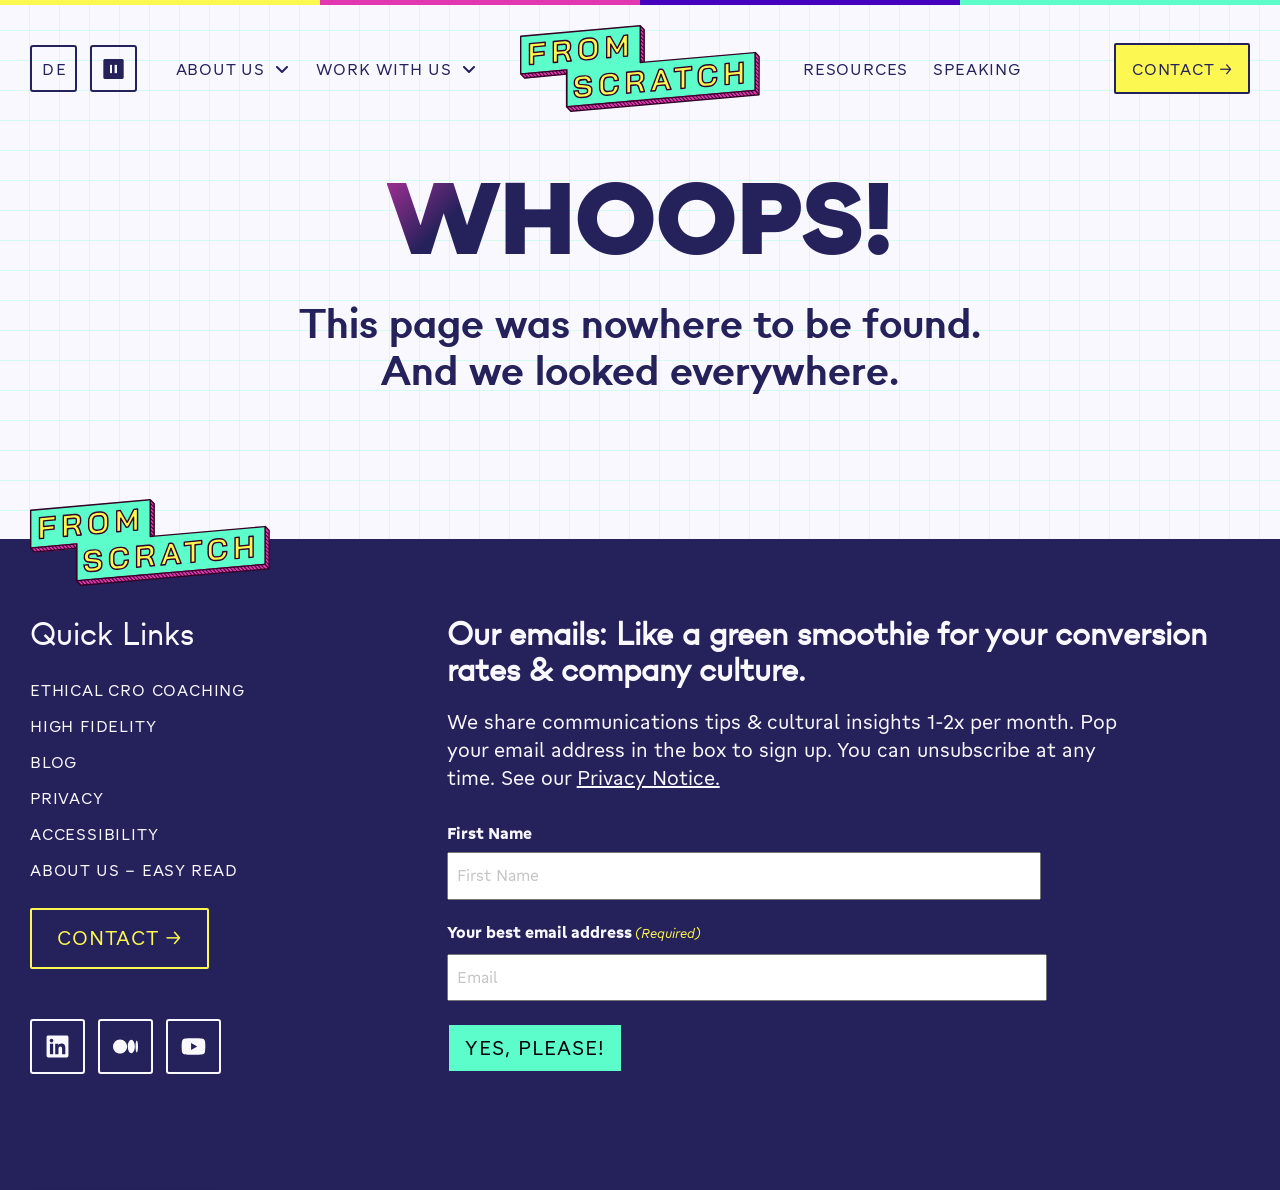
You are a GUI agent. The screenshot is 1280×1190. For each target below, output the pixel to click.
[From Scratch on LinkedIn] (57, 1046)
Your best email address (574, 932)
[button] (113, 68)
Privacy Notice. (648, 777)
